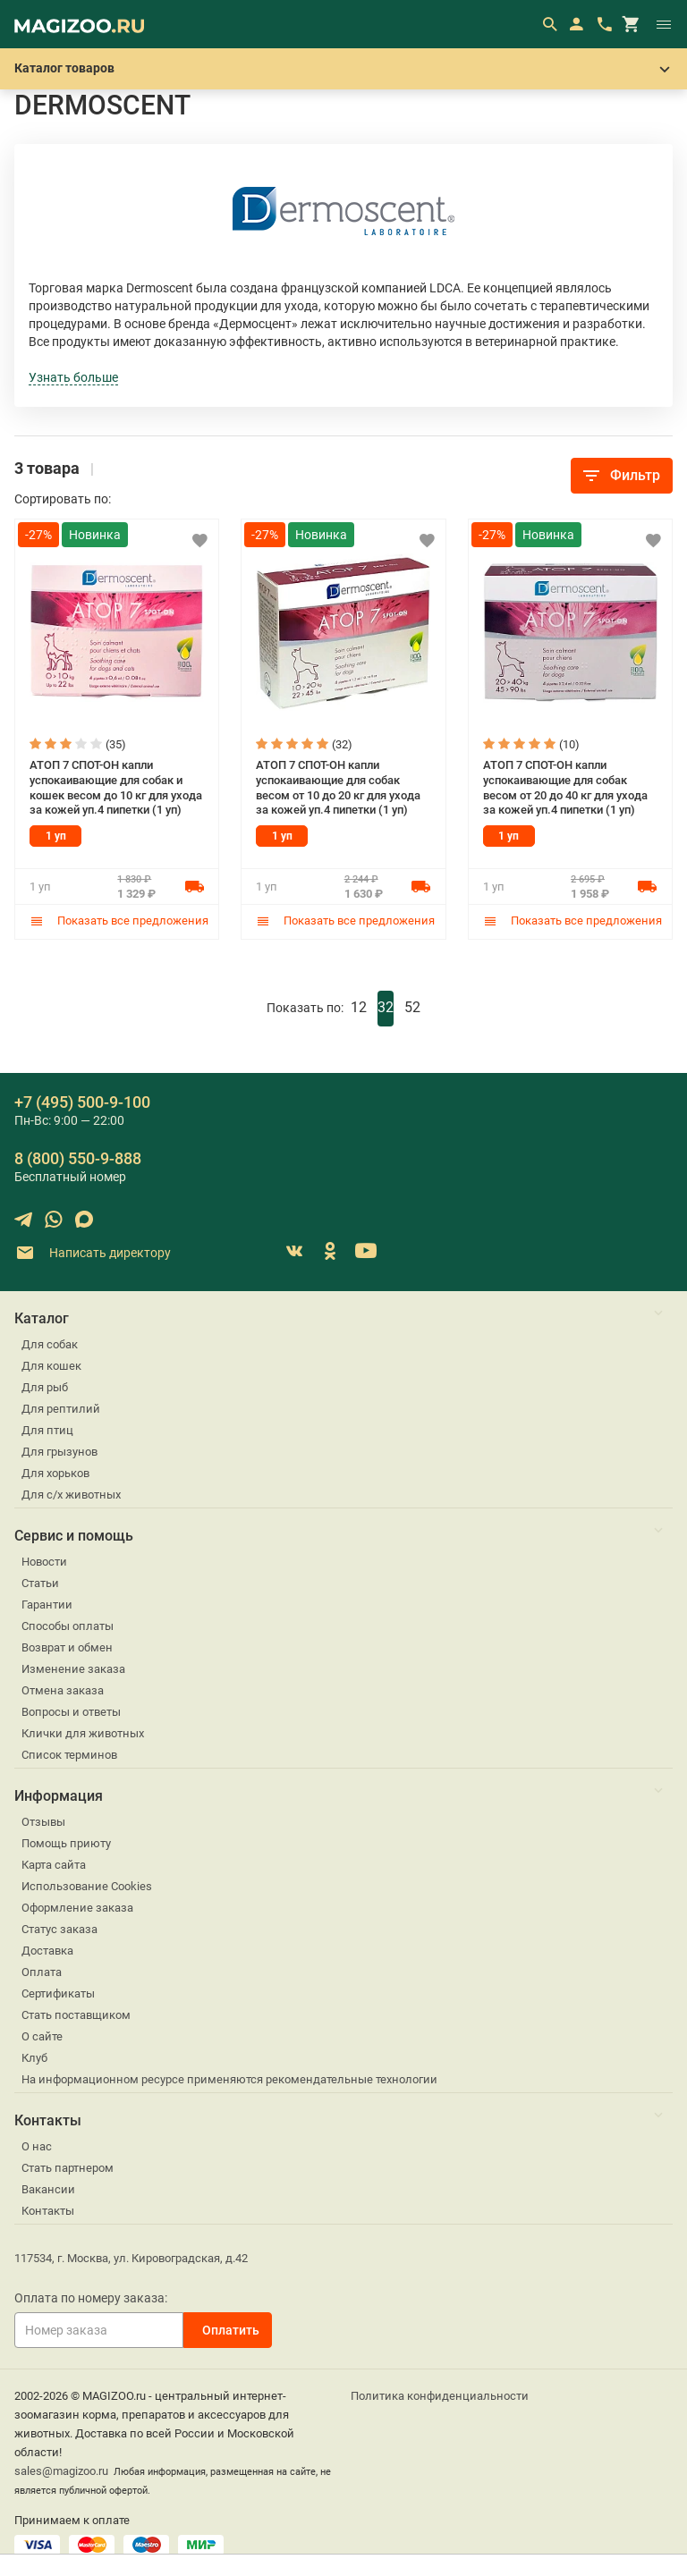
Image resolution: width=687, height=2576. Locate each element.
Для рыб (44, 1386)
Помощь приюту (66, 1842)
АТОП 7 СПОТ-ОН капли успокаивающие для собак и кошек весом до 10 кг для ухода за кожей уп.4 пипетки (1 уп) (116, 787)
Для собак (49, 1343)
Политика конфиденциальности (440, 2395)
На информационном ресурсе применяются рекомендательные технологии (229, 2078)
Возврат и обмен (67, 1646)
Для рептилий (60, 1408)
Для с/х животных (71, 1493)
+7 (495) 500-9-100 (82, 1101)
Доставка (47, 1949)
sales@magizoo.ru (61, 2470)
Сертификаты (58, 1992)
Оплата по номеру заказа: (90, 2297)
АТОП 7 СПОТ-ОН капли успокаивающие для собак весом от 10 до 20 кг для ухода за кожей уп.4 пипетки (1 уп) (338, 787)
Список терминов (69, 1754)
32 (385, 1006)
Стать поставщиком (76, 2014)
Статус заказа (59, 1928)
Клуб (34, 2057)
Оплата (41, 1971)
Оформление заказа (77, 1906)
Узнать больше (73, 377)
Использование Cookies (86, 1885)
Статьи (40, 1582)
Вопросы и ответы (71, 1711)
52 (412, 1006)
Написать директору (92, 1252)
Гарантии (46, 1603)
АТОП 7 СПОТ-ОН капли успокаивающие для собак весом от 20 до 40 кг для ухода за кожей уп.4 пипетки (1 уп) (565, 787)
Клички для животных (82, 1732)
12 (359, 1006)
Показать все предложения (119, 920)
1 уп (56, 836)
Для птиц (47, 1429)
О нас (36, 2145)
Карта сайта (53, 1864)
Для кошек (51, 1365)
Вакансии (48, 2188)
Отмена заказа (62, 1689)
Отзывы (43, 1821)
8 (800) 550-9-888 (77, 1157)
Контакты (47, 2210)
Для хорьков (55, 1472)
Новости (44, 1560)
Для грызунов (59, 1450)
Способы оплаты (67, 1625)
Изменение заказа (73, 1668)
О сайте (42, 2035)
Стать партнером (67, 2167)
